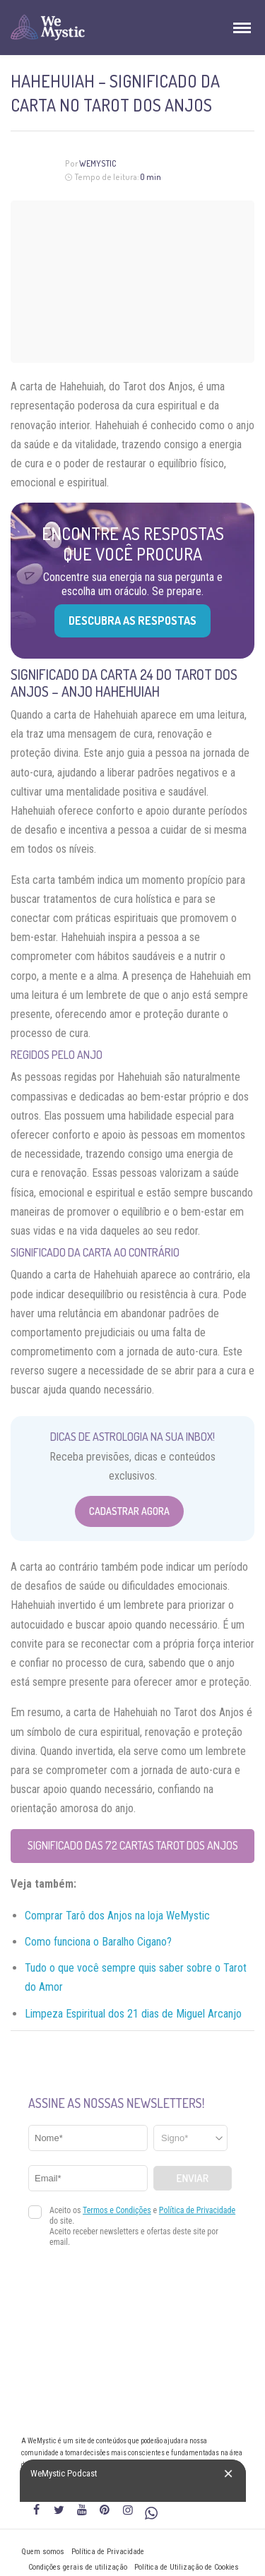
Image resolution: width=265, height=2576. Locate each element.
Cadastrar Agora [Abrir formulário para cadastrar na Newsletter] (129, 1511)
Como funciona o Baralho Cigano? (98, 1941)
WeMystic (98, 163)
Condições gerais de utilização (77, 2567)
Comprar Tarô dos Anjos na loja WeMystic (117, 1915)
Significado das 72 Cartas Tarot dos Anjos (133, 1845)
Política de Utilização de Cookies (186, 2567)
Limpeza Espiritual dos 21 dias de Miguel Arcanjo (133, 2013)
